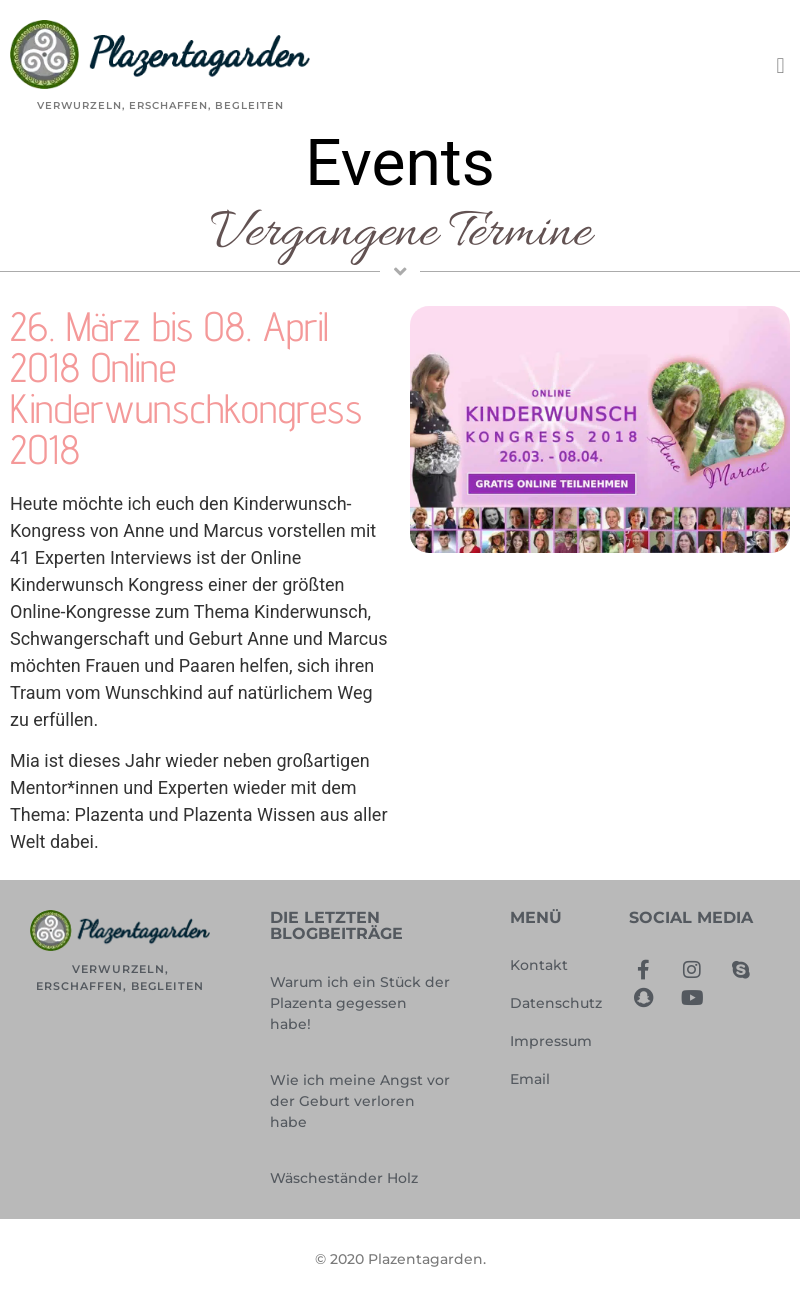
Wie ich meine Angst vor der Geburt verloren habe (360, 1101)
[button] (780, 65)
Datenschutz (556, 1003)
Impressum (551, 1041)
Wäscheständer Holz (344, 1178)
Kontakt (539, 965)
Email (530, 1079)
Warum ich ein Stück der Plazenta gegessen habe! (360, 1003)
